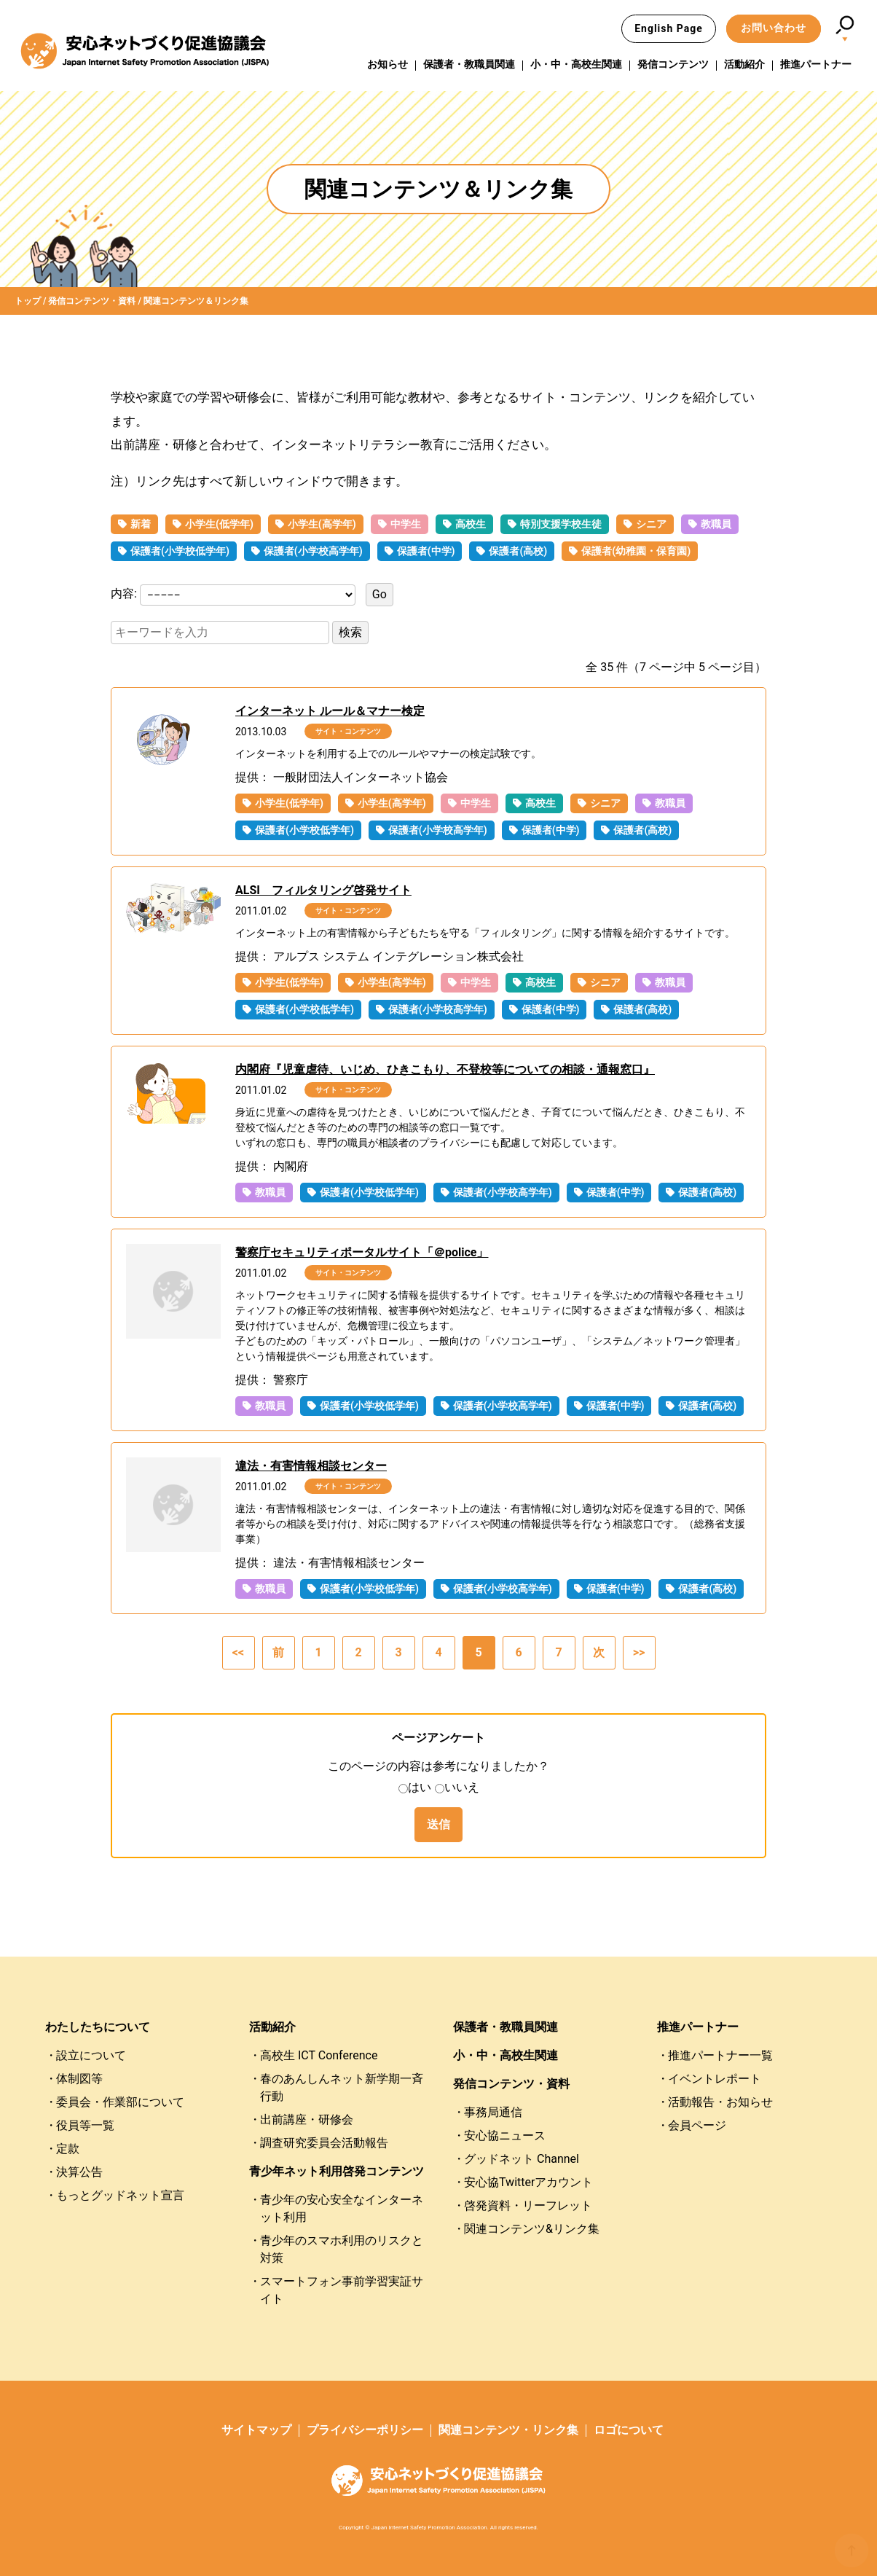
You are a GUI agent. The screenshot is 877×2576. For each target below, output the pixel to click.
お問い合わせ (773, 28)
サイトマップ (256, 2430)
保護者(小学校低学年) (179, 551)
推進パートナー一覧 (720, 2055)
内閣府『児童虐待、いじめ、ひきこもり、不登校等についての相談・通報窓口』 (445, 1069)
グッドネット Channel (521, 2159)
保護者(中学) (426, 551)
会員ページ (697, 2125)
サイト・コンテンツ (348, 731)
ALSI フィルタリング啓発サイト (323, 890)
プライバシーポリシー (365, 2430)
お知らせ (387, 65)
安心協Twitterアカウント (528, 2182)
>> (639, 1652)
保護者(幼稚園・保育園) (636, 551)
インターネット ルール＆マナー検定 (330, 711)
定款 (67, 2149)
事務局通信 (493, 2112)
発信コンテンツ (673, 65)
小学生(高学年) (322, 524)
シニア (651, 524)
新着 (140, 524)
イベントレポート (714, 2079)
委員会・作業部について (120, 2102)
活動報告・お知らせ (720, 2102)
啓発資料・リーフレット (528, 2205)
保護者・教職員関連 (469, 65)
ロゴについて (629, 2430)
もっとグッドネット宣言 (120, 2195)
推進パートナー (816, 65)
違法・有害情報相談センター (311, 1466)
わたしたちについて (97, 2027)
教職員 (716, 524)
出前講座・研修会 (306, 2119)
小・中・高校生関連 (576, 65)
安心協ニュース (505, 2135)
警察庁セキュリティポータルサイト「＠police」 (361, 1252)
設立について (91, 2055)
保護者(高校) (518, 551)
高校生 (470, 524)
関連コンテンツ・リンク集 (508, 2430)
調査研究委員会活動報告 (324, 2143)
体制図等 (79, 2079)
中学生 (405, 524)
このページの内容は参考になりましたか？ (438, 1766)
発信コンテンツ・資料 (511, 2084)
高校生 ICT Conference (318, 2055)
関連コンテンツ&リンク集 (531, 2229)
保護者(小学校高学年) (313, 551)
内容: (125, 594)
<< (238, 1652)
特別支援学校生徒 (561, 524)
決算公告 (79, 2172)
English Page (668, 28)
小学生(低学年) (219, 524)
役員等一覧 (85, 2125)
